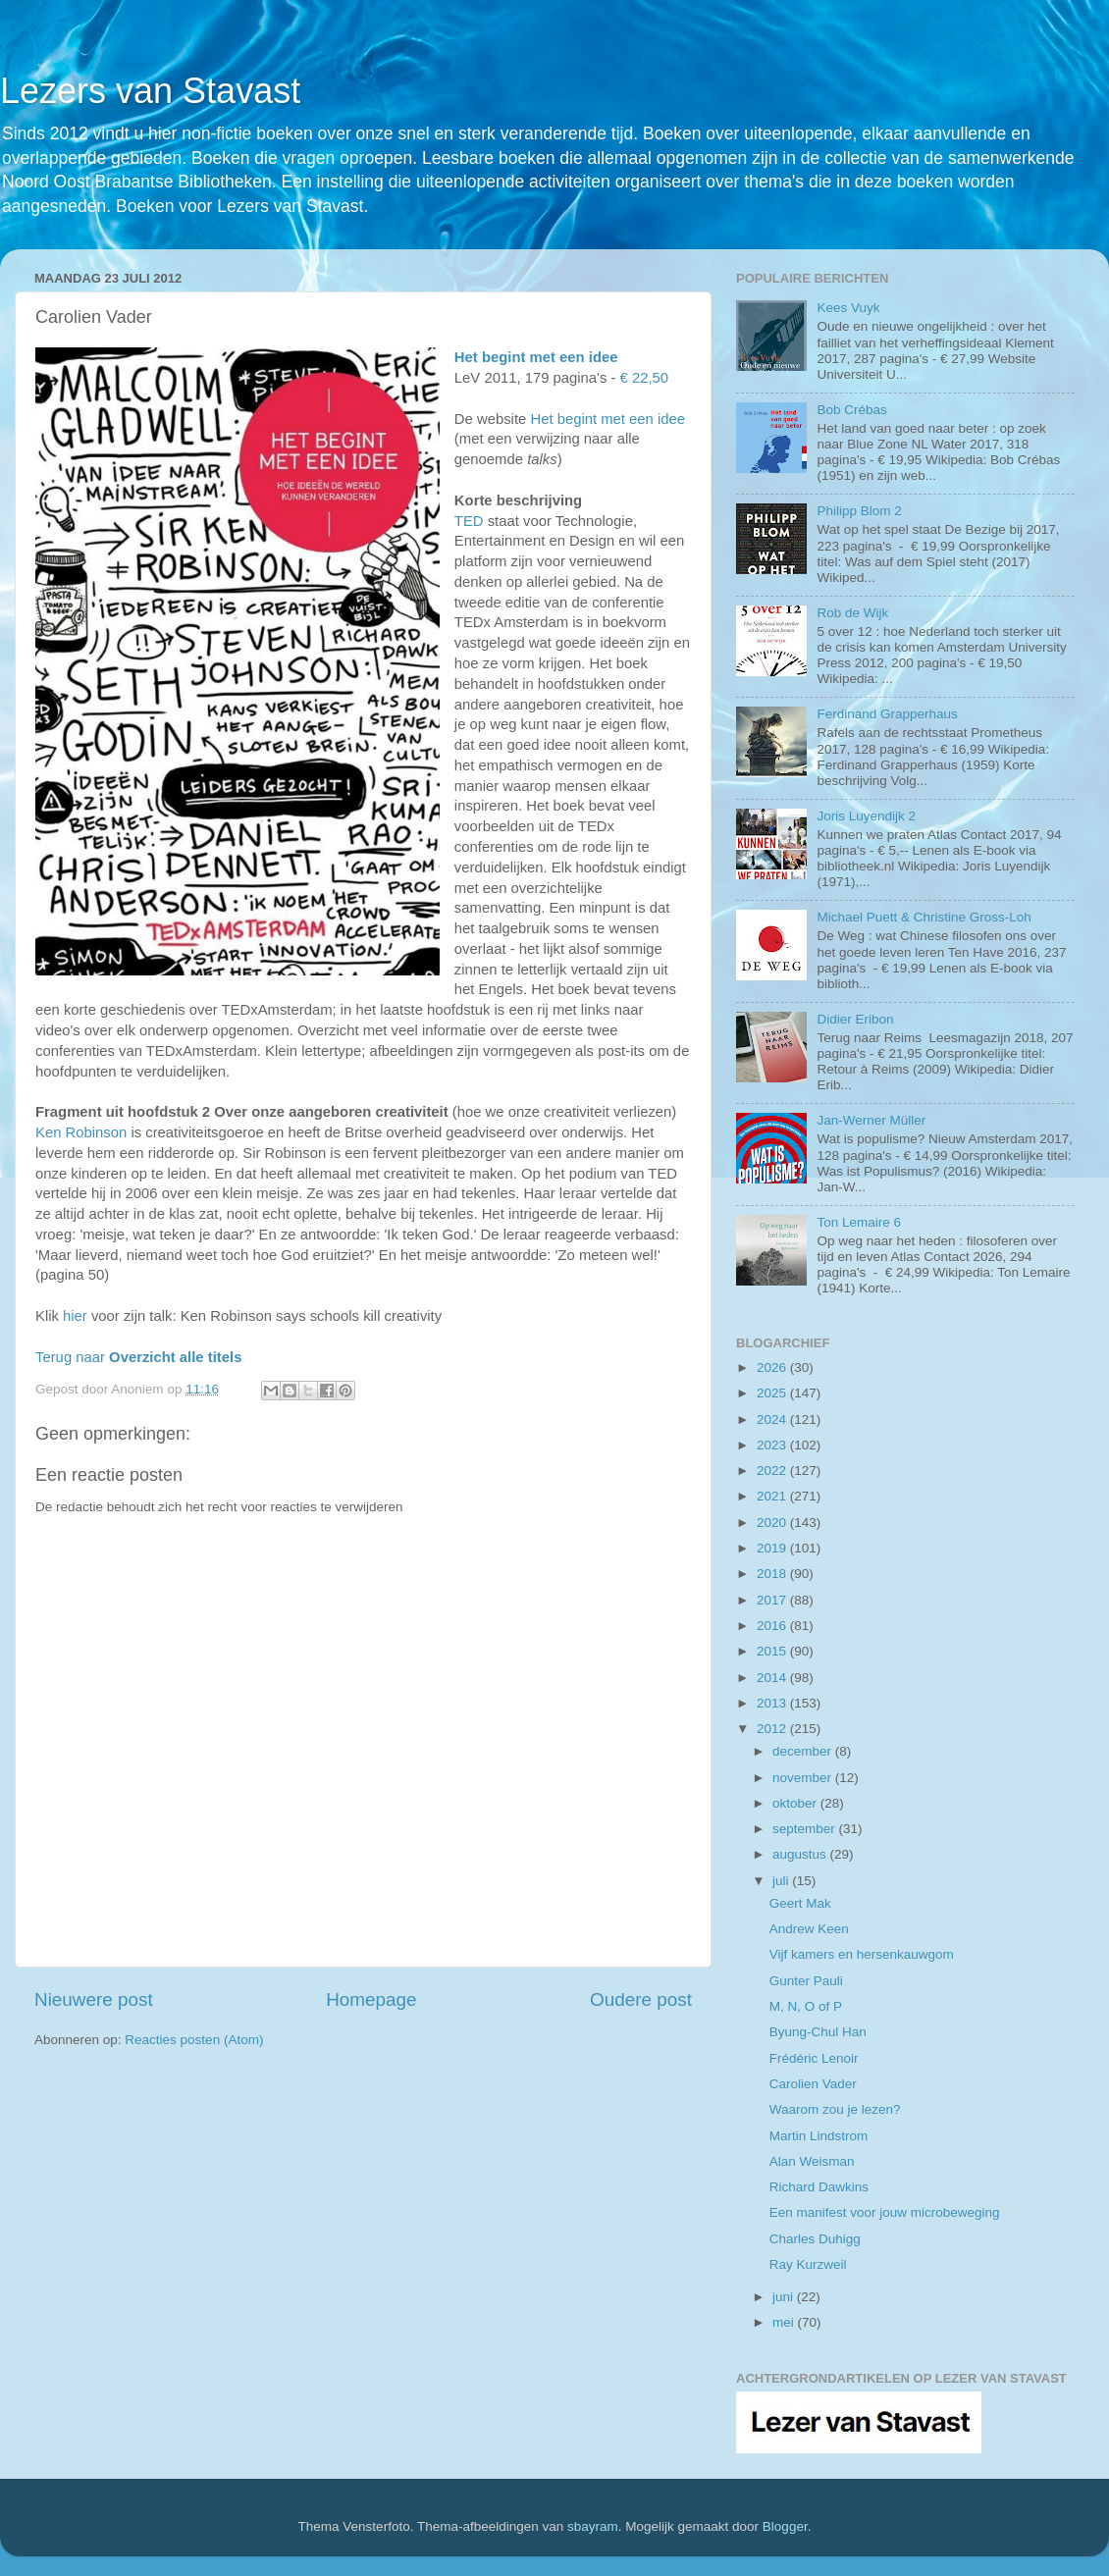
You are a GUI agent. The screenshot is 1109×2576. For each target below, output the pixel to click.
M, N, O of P (805, 2006)
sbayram (592, 2526)
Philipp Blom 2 (859, 510)
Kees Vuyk (848, 307)
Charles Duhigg (815, 2239)
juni (784, 2296)
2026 (773, 1367)
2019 (773, 1548)
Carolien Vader (813, 2084)
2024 (773, 1419)
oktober (796, 1803)
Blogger (785, 2526)
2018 (773, 1573)
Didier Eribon (855, 1019)
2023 (773, 1445)
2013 (773, 1703)
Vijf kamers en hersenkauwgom (861, 1954)
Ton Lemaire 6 (859, 1222)
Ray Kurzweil (808, 2264)
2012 (773, 1728)
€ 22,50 (644, 378)
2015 (773, 1651)
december (803, 1751)
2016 (773, 1625)
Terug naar (138, 1357)
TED (469, 521)
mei (785, 2322)
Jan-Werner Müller (871, 1120)
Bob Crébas (851, 409)
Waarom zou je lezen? (835, 2109)
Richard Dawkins (819, 2187)
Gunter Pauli (806, 1980)
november (803, 1777)
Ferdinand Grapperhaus (887, 714)
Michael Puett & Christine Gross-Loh (923, 917)
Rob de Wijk (852, 612)
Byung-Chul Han (818, 2031)
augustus (801, 1854)
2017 (773, 1600)
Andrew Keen (809, 1928)
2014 (773, 1677)
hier (75, 1316)
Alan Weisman (812, 2161)
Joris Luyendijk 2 (866, 816)
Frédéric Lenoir (814, 2058)
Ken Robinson (81, 1132)
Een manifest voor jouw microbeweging (884, 2212)
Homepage (371, 1999)
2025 (773, 1393)
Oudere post (641, 1999)
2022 (773, 1470)
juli (782, 1880)
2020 (773, 1522)
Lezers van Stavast (150, 91)
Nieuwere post (93, 1999)
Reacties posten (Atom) (194, 2039)
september (805, 1828)
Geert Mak (800, 1903)
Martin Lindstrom (819, 2136)
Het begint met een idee (536, 357)
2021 (773, 1496)
